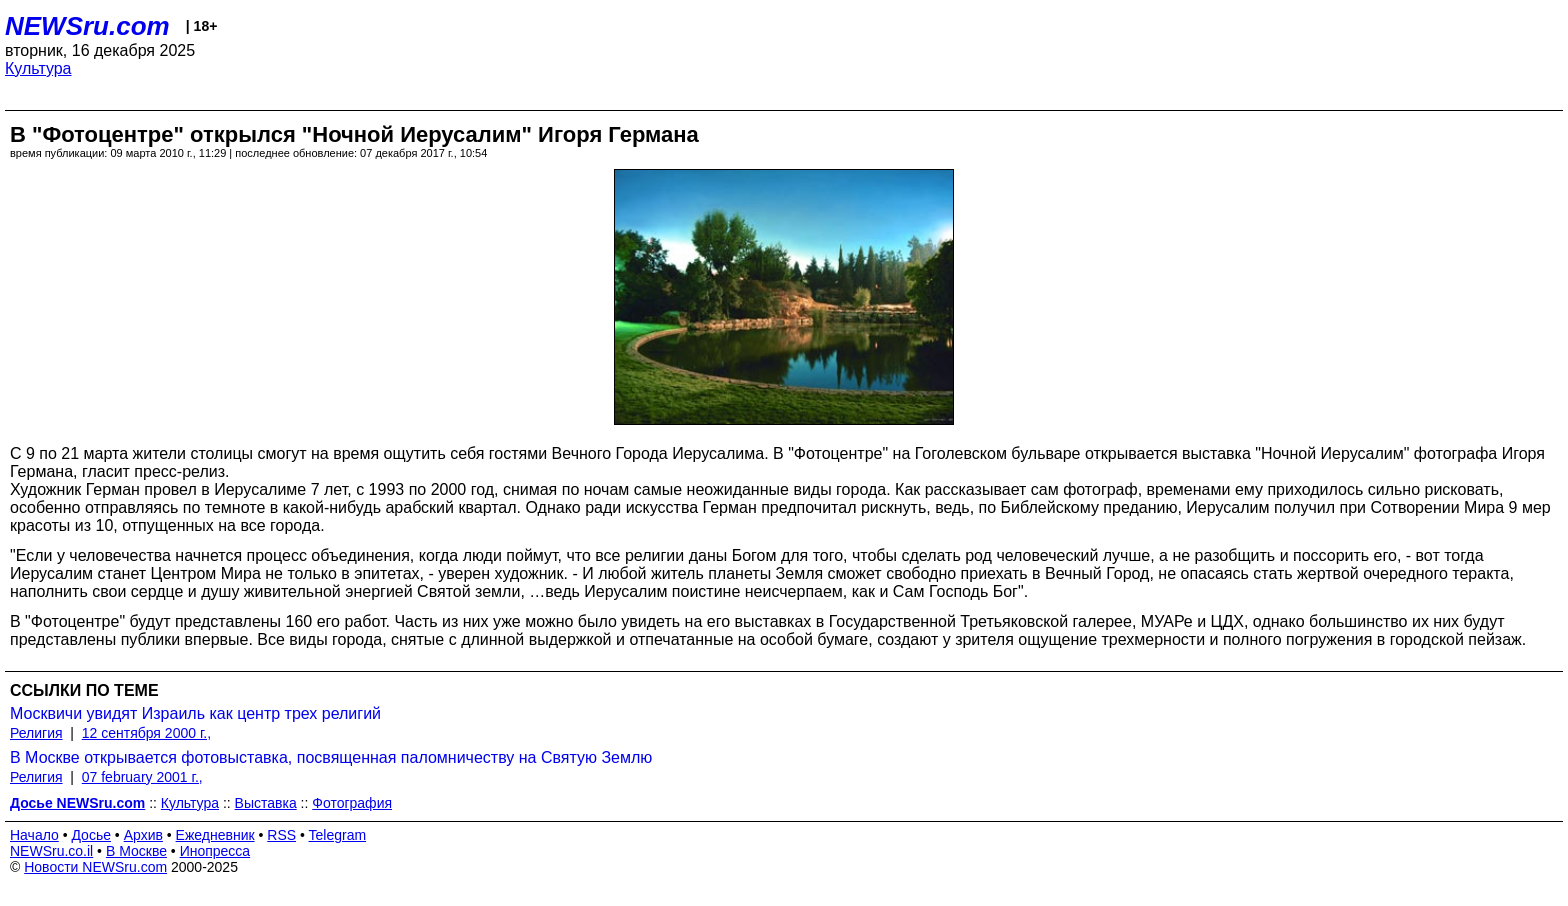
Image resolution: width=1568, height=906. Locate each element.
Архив (143, 835)
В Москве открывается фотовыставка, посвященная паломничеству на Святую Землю (331, 757)
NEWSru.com (87, 26)
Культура (38, 68)
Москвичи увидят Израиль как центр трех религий (195, 713)
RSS (281, 835)
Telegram (338, 835)
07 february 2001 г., (142, 777)
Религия (36, 733)
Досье (91, 835)
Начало (34, 835)
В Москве (136, 851)
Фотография (352, 803)
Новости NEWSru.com (95, 867)
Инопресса (215, 851)
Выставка (266, 803)
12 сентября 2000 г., (146, 733)
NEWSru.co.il (51, 851)
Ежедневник (215, 835)
